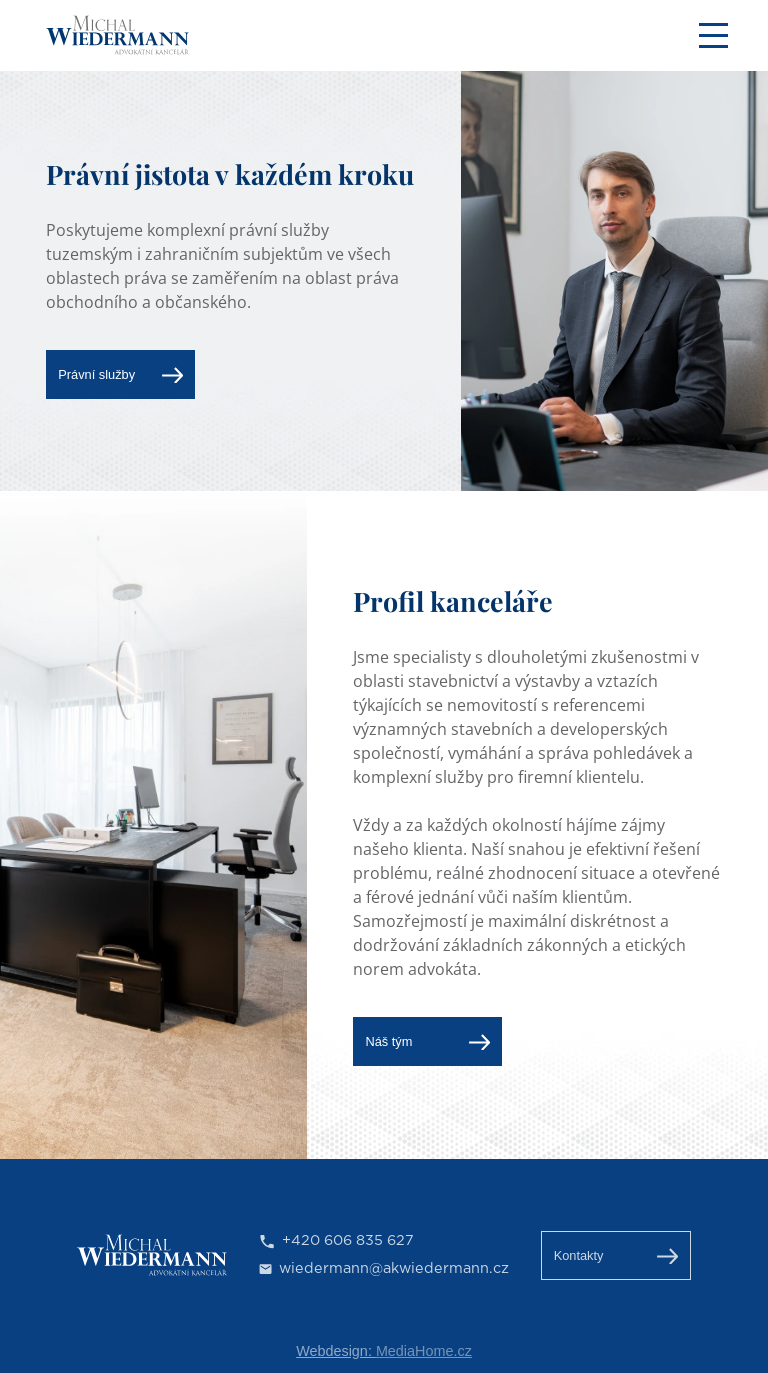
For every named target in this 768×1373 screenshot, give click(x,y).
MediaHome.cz (424, 1351)
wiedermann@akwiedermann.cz (394, 1268)
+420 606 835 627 (348, 1240)
